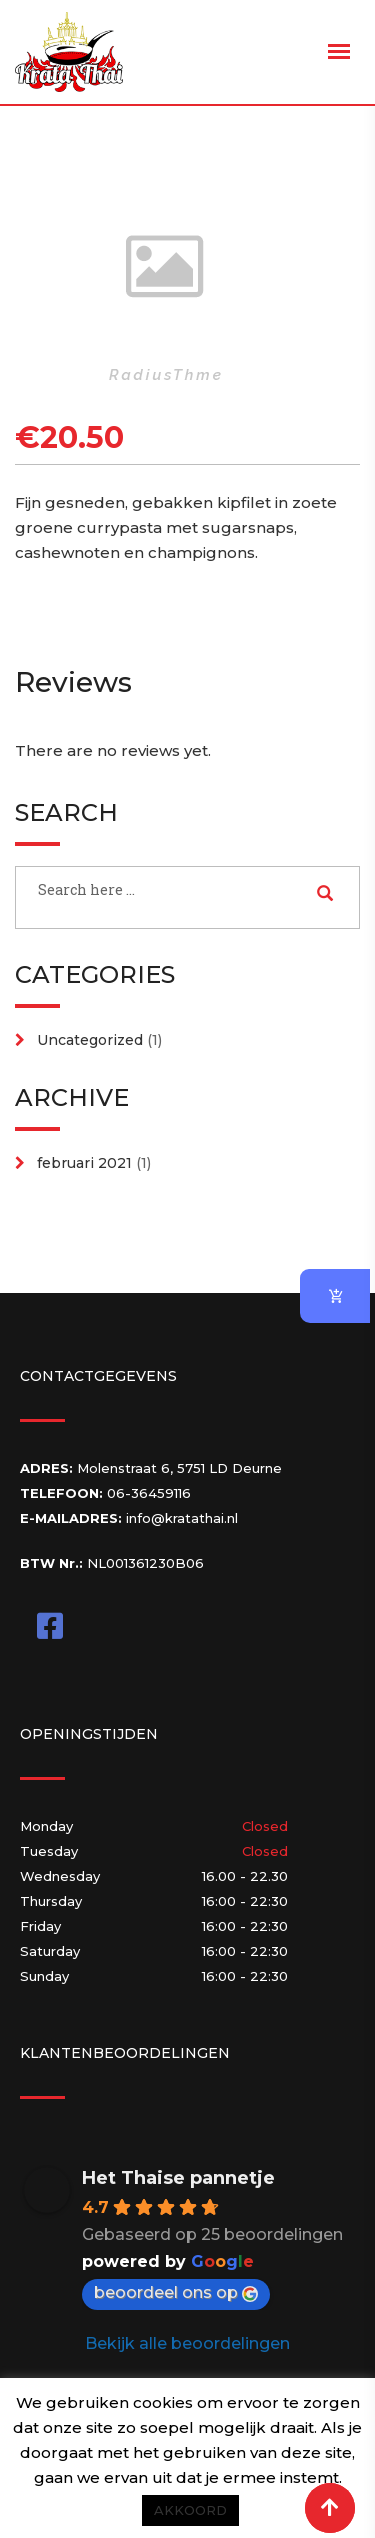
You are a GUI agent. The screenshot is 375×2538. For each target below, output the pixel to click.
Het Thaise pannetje (178, 2178)
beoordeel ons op (176, 2292)
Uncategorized (90, 1040)
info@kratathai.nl (182, 1518)
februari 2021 (84, 1163)
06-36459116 (149, 1493)
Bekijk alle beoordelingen (187, 2343)
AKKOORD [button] (190, 2510)
